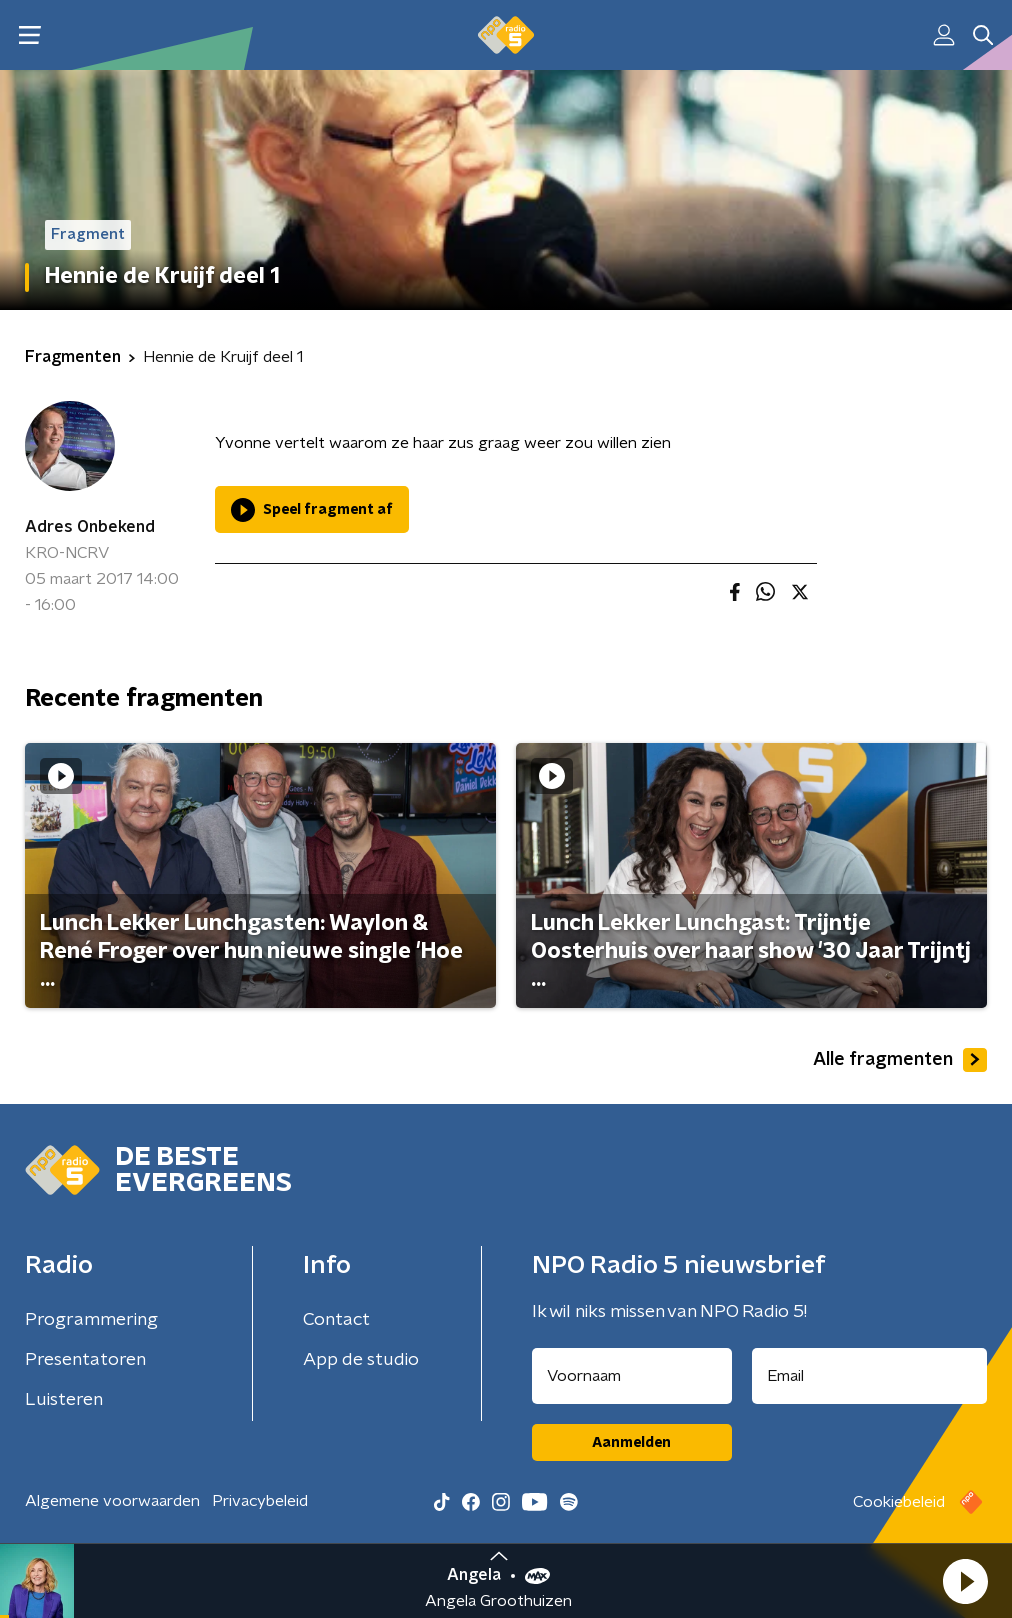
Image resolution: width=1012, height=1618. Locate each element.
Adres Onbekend (90, 527)
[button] (965, 1581)
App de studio (361, 1360)
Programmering (91, 1320)
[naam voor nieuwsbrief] (632, 1376)
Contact (336, 1320)
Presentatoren (85, 1360)
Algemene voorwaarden (112, 1501)
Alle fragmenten (900, 1060)
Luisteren (64, 1400)
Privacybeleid (260, 1501)
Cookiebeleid (899, 1502)
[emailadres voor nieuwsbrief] (870, 1376)
